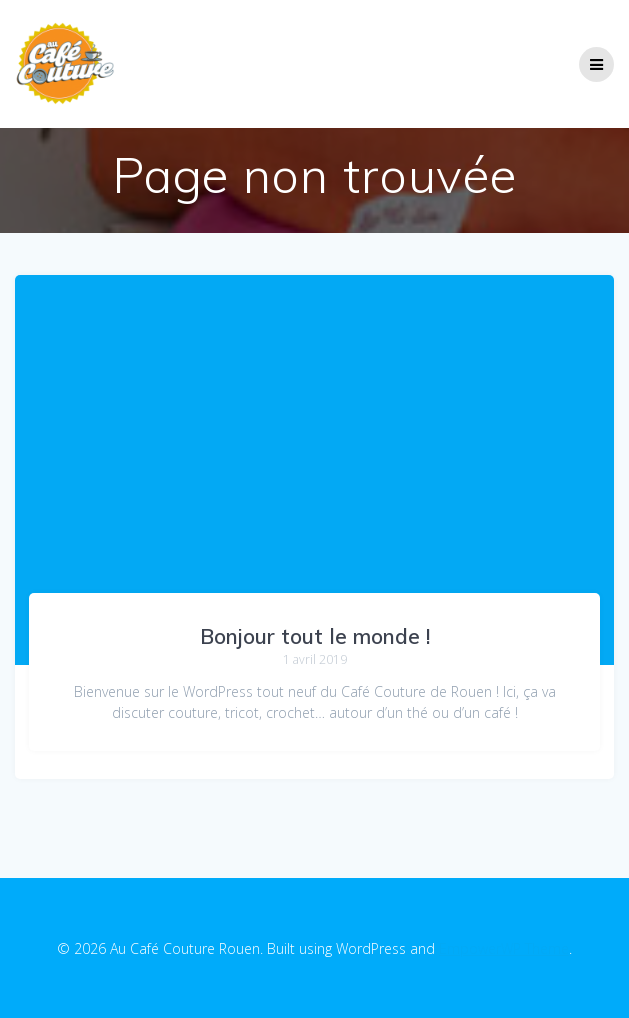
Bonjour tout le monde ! (315, 636)
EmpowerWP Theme (504, 948)
